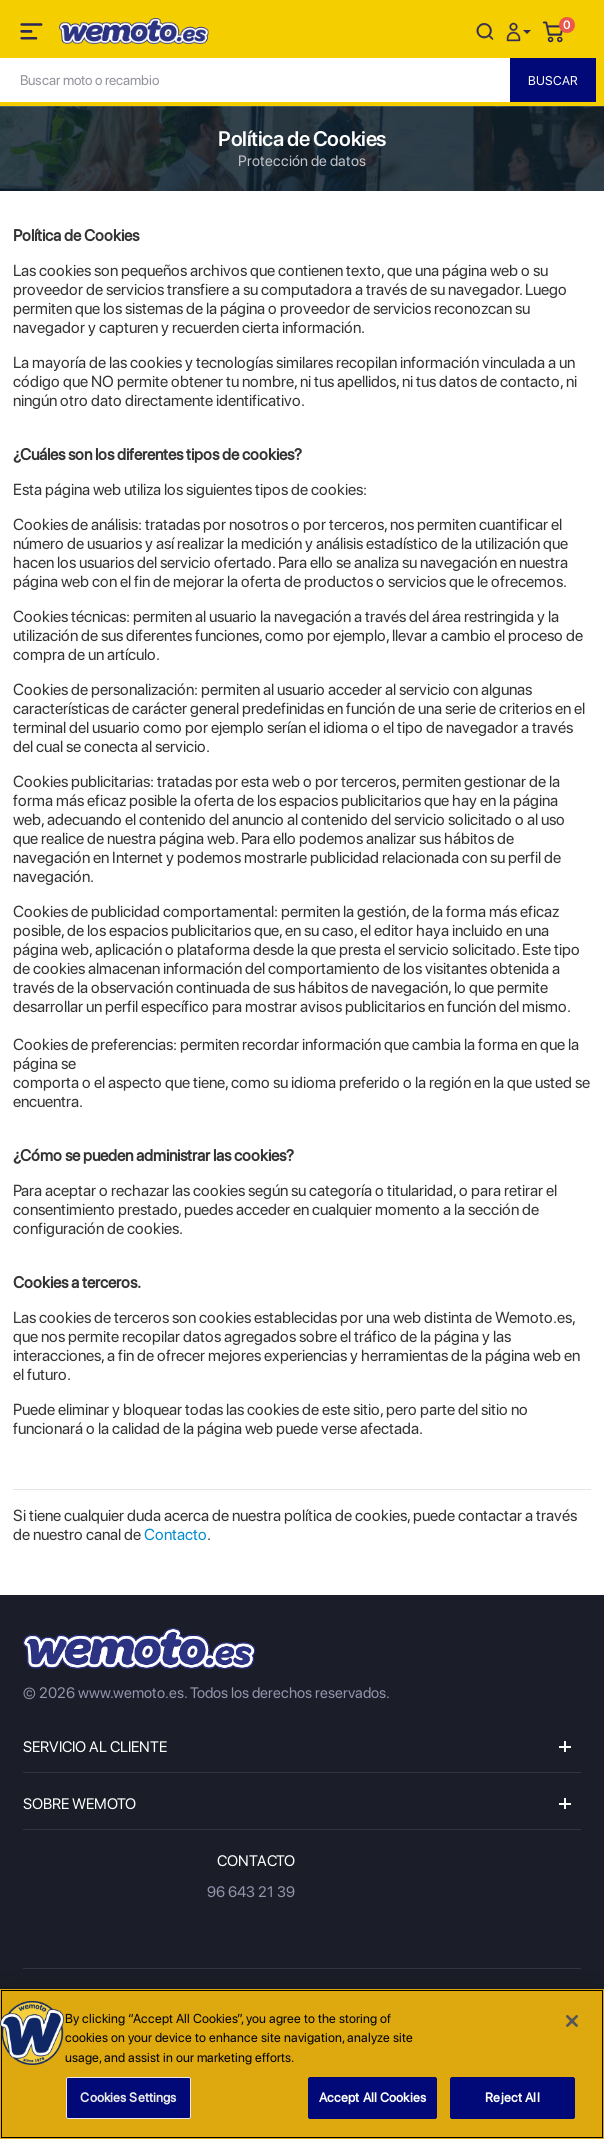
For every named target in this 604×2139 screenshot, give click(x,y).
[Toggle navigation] (33, 35)
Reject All (512, 2097)
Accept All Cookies (372, 2097)
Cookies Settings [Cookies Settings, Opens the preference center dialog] (128, 2097)
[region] (302, 2064)
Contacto (175, 1534)
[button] (521, 30)
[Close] (572, 2021)
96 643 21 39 (251, 1892)
